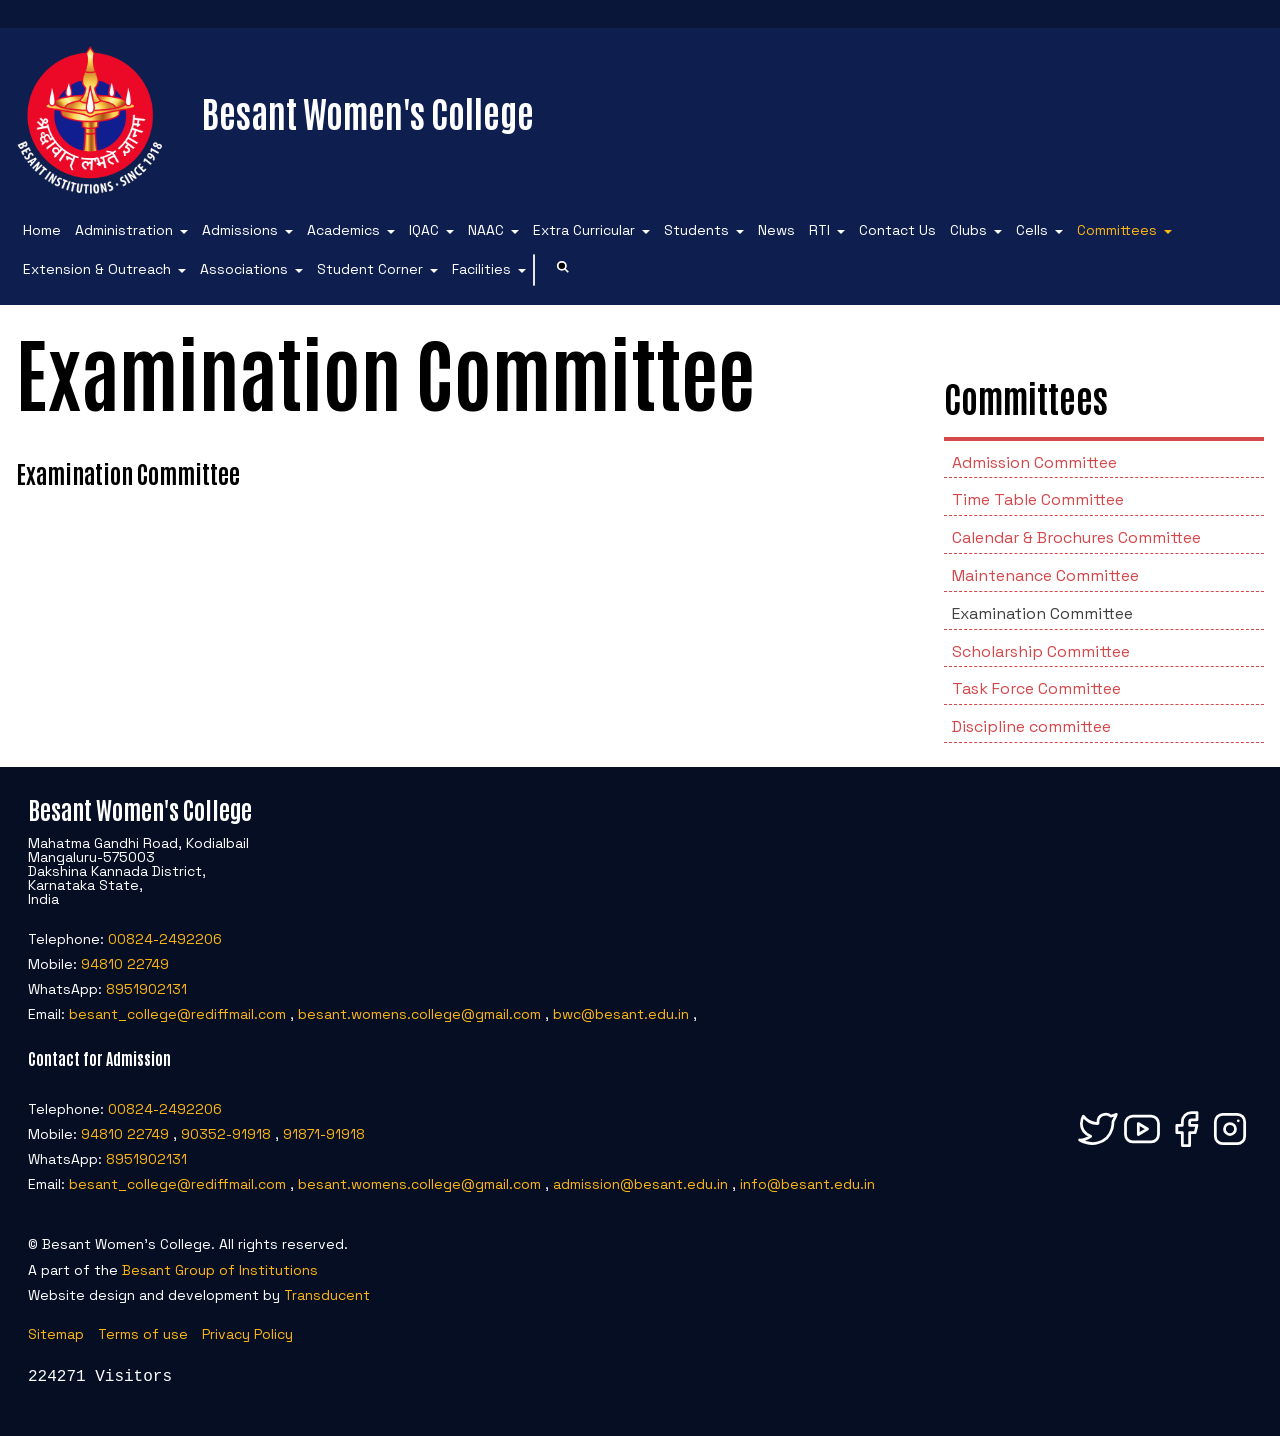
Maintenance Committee (1045, 575)
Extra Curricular (584, 230)
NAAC (486, 230)
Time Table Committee (1038, 499)
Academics (343, 230)
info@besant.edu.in (807, 1184)
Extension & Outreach (97, 269)
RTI (819, 230)
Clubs (968, 230)
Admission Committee (1034, 462)
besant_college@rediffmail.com (177, 1014)
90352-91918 (226, 1134)
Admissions (240, 230)
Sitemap (56, 1334)
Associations (244, 269)
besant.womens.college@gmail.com (419, 1014)
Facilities (481, 269)
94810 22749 (125, 964)
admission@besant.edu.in (640, 1184)
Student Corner (370, 269)
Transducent (327, 1295)
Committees (1117, 230)
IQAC (424, 230)
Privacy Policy (247, 1334)
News (776, 230)
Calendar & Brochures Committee (1076, 537)
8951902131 (146, 989)
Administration (124, 230)
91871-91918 (324, 1134)
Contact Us (897, 230)
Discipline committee (1031, 726)
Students (696, 230)
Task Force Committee (1036, 688)
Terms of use (143, 1334)
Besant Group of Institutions (220, 1270)
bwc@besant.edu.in (621, 1014)
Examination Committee (1042, 613)
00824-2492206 (165, 939)
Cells (1032, 230)
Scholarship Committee (1041, 651)
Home (42, 230)
